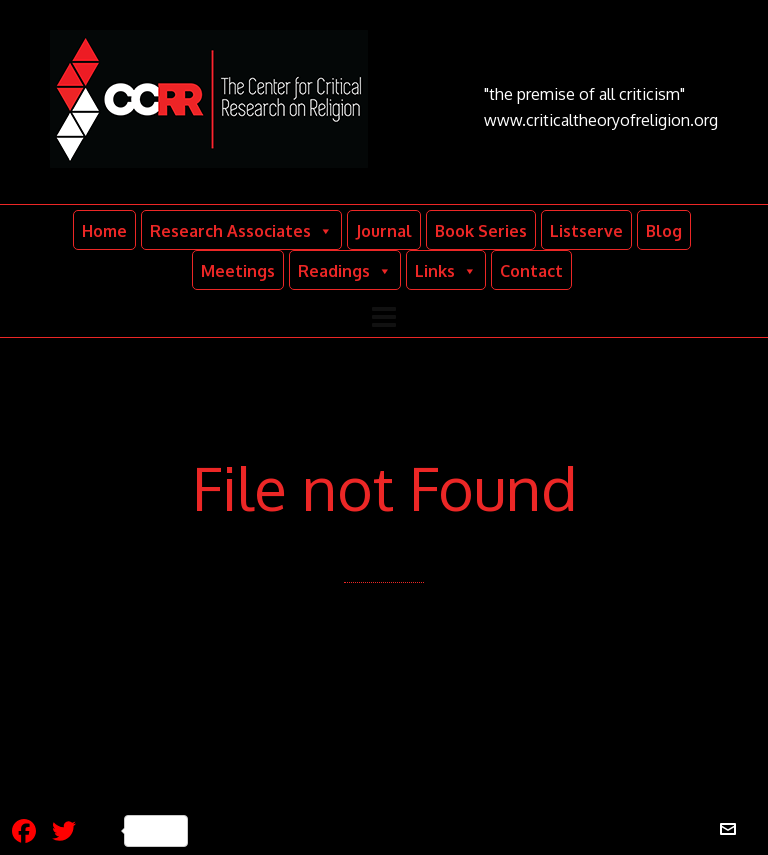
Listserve (586, 231)
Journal (384, 231)
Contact (531, 271)
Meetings (238, 271)
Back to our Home (379, 633)
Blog (664, 231)
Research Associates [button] (241, 230)
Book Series (481, 231)
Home (104, 231)
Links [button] (446, 270)
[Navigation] (384, 316)
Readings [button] (345, 270)
